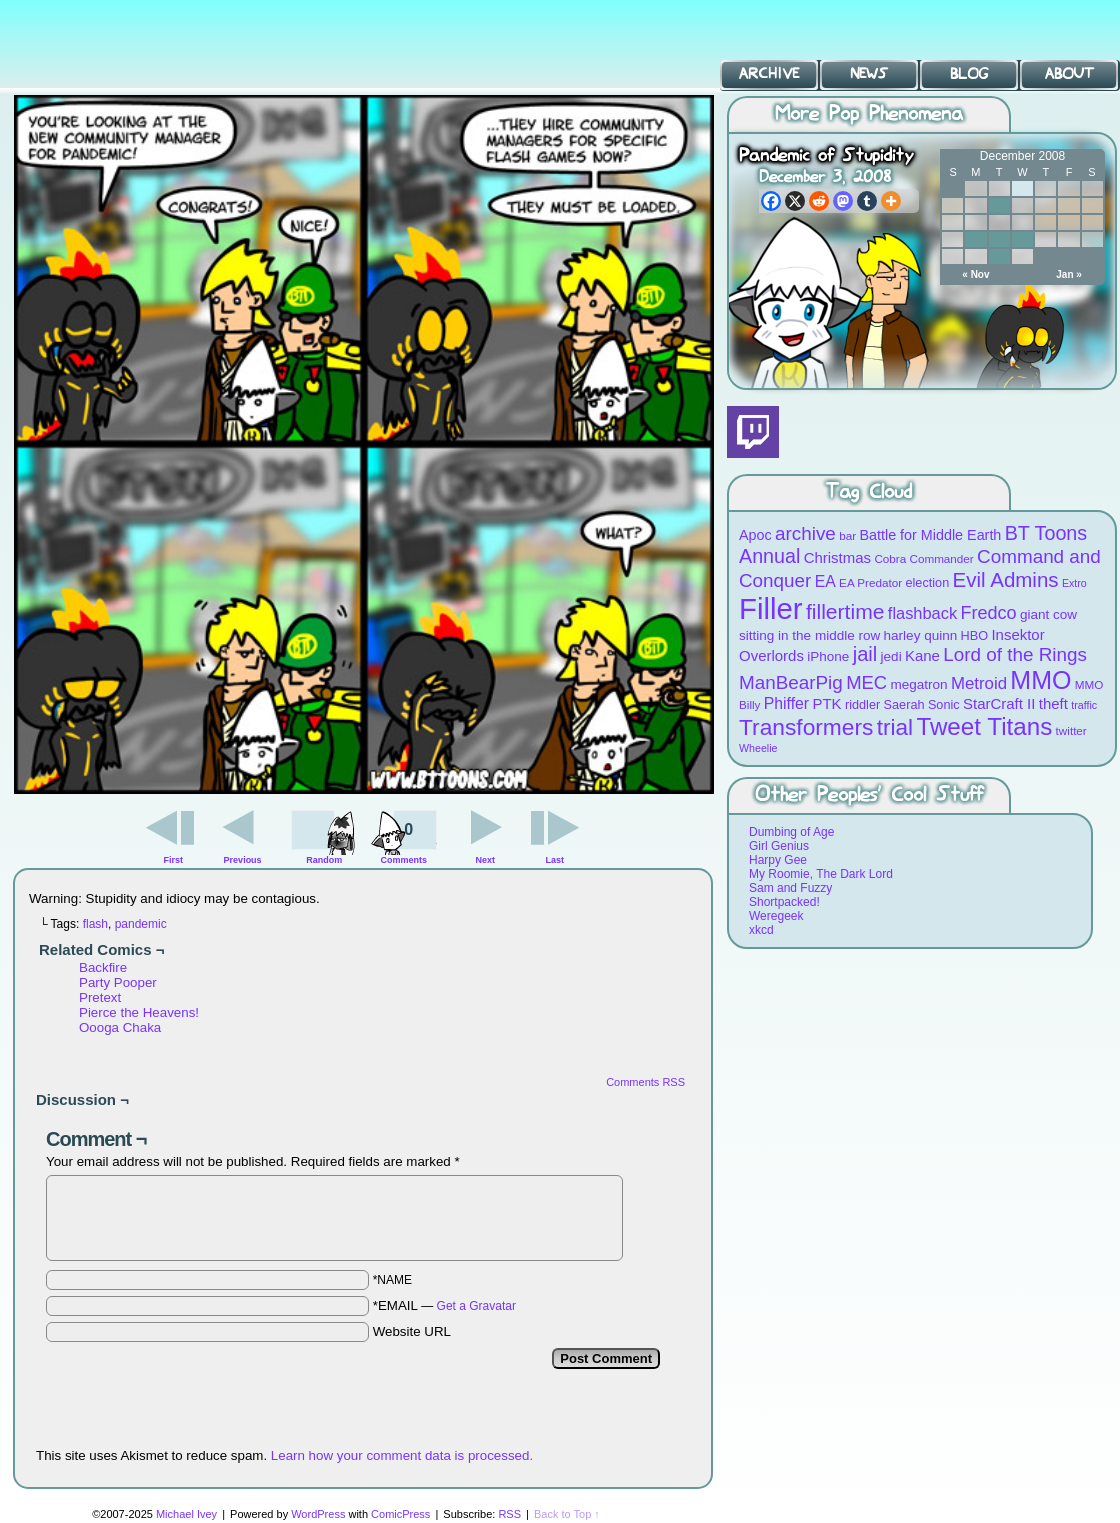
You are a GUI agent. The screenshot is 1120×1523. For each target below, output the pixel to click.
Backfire (103, 967)
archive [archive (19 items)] (805, 533)
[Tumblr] (867, 201)
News (869, 74)
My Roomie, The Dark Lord (821, 874)
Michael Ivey (186, 1514)
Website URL (412, 1331)
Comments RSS (645, 1082)
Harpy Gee (778, 860)
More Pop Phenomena (869, 114)
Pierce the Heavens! (139, 1012)
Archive (769, 74)
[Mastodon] (843, 201)
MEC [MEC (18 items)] (866, 682)
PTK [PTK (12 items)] (826, 703)
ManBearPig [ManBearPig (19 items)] (791, 682)
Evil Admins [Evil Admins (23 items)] (1006, 579)
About (1069, 74)
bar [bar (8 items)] (847, 535)
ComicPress (400, 1514)
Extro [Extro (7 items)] (1074, 583)
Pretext (100, 997)
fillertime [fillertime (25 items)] (845, 611)
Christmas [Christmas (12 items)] (837, 557)
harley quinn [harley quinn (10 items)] (921, 635)
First (174, 860)
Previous (243, 860)
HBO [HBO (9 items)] (975, 635)
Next (486, 860)
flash (95, 924)
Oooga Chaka (120, 1027)
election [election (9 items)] (927, 582)
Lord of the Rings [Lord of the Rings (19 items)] (1015, 654)
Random (324, 860)
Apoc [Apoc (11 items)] (755, 535)
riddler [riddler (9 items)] (862, 704)
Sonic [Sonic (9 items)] (944, 704)
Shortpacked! (784, 902)
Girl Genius (779, 846)
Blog (969, 74)
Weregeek (776, 916)
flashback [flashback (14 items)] (922, 613)
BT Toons (150, 44)
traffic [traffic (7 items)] (1084, 705)
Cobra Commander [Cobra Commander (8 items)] (923, 558)
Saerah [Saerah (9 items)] (904, 704)
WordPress (318, 1514)
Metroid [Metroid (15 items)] (979, 683)
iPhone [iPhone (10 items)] (828, 656)
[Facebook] (771, 201)
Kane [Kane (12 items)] (922, 655)
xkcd (761, 930)
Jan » (1069, 274)
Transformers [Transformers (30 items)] (806, 727)
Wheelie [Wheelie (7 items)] (758, 748)
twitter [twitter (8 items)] (1071, 730)
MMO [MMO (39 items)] (1040, 680)
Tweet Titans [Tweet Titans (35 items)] (984, 726)
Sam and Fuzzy (790, 888)
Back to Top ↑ (567, 1514)
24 (1022, 239)
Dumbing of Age (791, 832)
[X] (795, 201)
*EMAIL (444, 1305)
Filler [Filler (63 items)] (771, 608)
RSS (509, 1514)
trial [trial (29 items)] (895, 727)
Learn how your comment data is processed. (402, 1455)
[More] (891, 201)
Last (554, 860)
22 (975, 239)
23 (999, 239)
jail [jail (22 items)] (865, 654)
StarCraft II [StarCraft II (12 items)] (999, 703)
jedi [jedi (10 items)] (891, 656)
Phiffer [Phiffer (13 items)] (786, 703)
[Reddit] (819, 201)
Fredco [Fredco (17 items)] (988, 613)
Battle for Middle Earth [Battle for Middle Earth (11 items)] (930, 535)
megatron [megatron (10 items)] (919, 684)
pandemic (141, 924)
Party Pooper (118, 982)
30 (999, 256)
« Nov (975, 274)
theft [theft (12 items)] (1053, 703)
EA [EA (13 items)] (825, 581)
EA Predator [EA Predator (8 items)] (870, 582)
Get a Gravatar (476, 1306)
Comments (403, 835)
